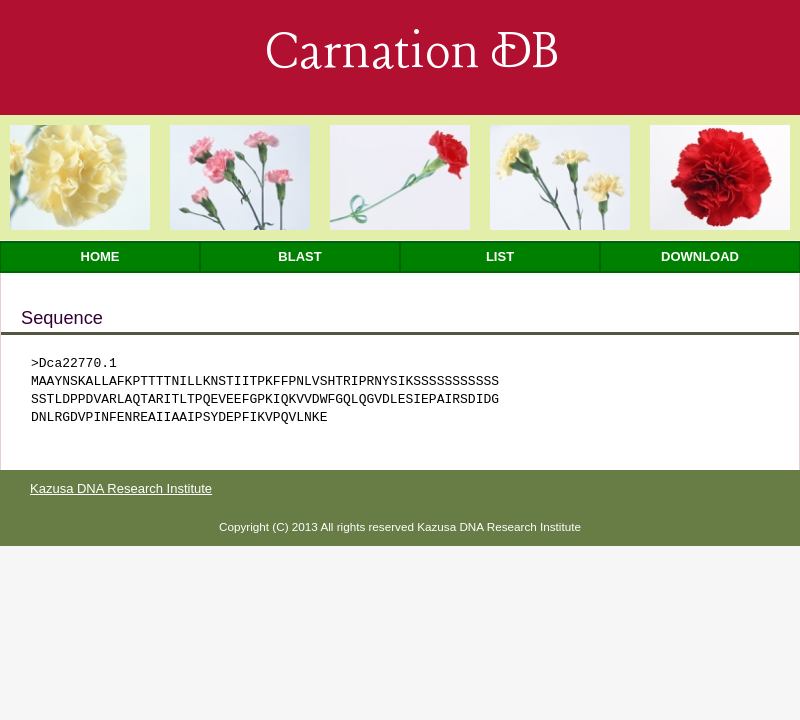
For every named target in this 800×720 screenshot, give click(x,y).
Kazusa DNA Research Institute (121, 488)
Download (700, 256)
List (500, 256)
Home (100, 256)
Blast (299, 256)
